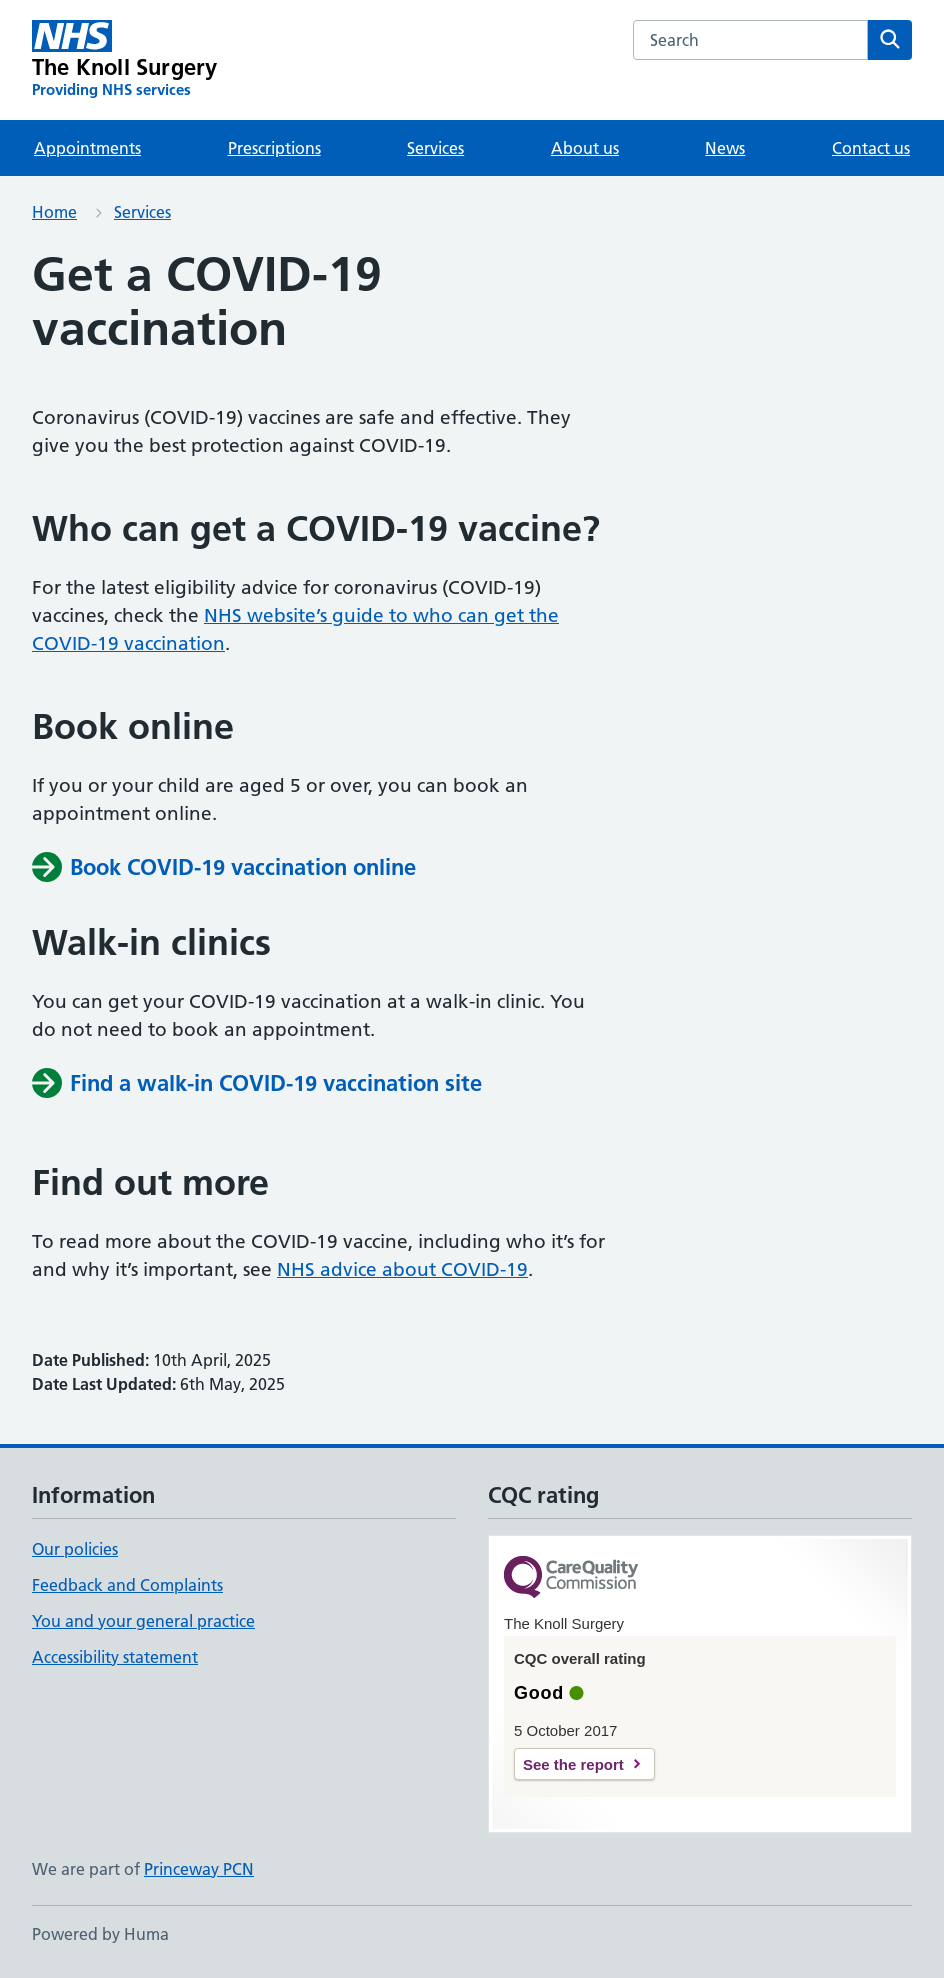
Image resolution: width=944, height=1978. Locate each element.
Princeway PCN (199, 1869)
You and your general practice (143, 1621)
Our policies (75, 1549)
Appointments (87, 148)
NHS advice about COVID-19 (402, 1269)
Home (54, 212)
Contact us (871, 148)
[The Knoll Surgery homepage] (124, 60)
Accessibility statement (115, 1657)
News (725, 148)
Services (435, 148)
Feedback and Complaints (127, 1585)
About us (585, 148)
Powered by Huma (100, 1934)
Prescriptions (274, 148)
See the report (573, 1764)
